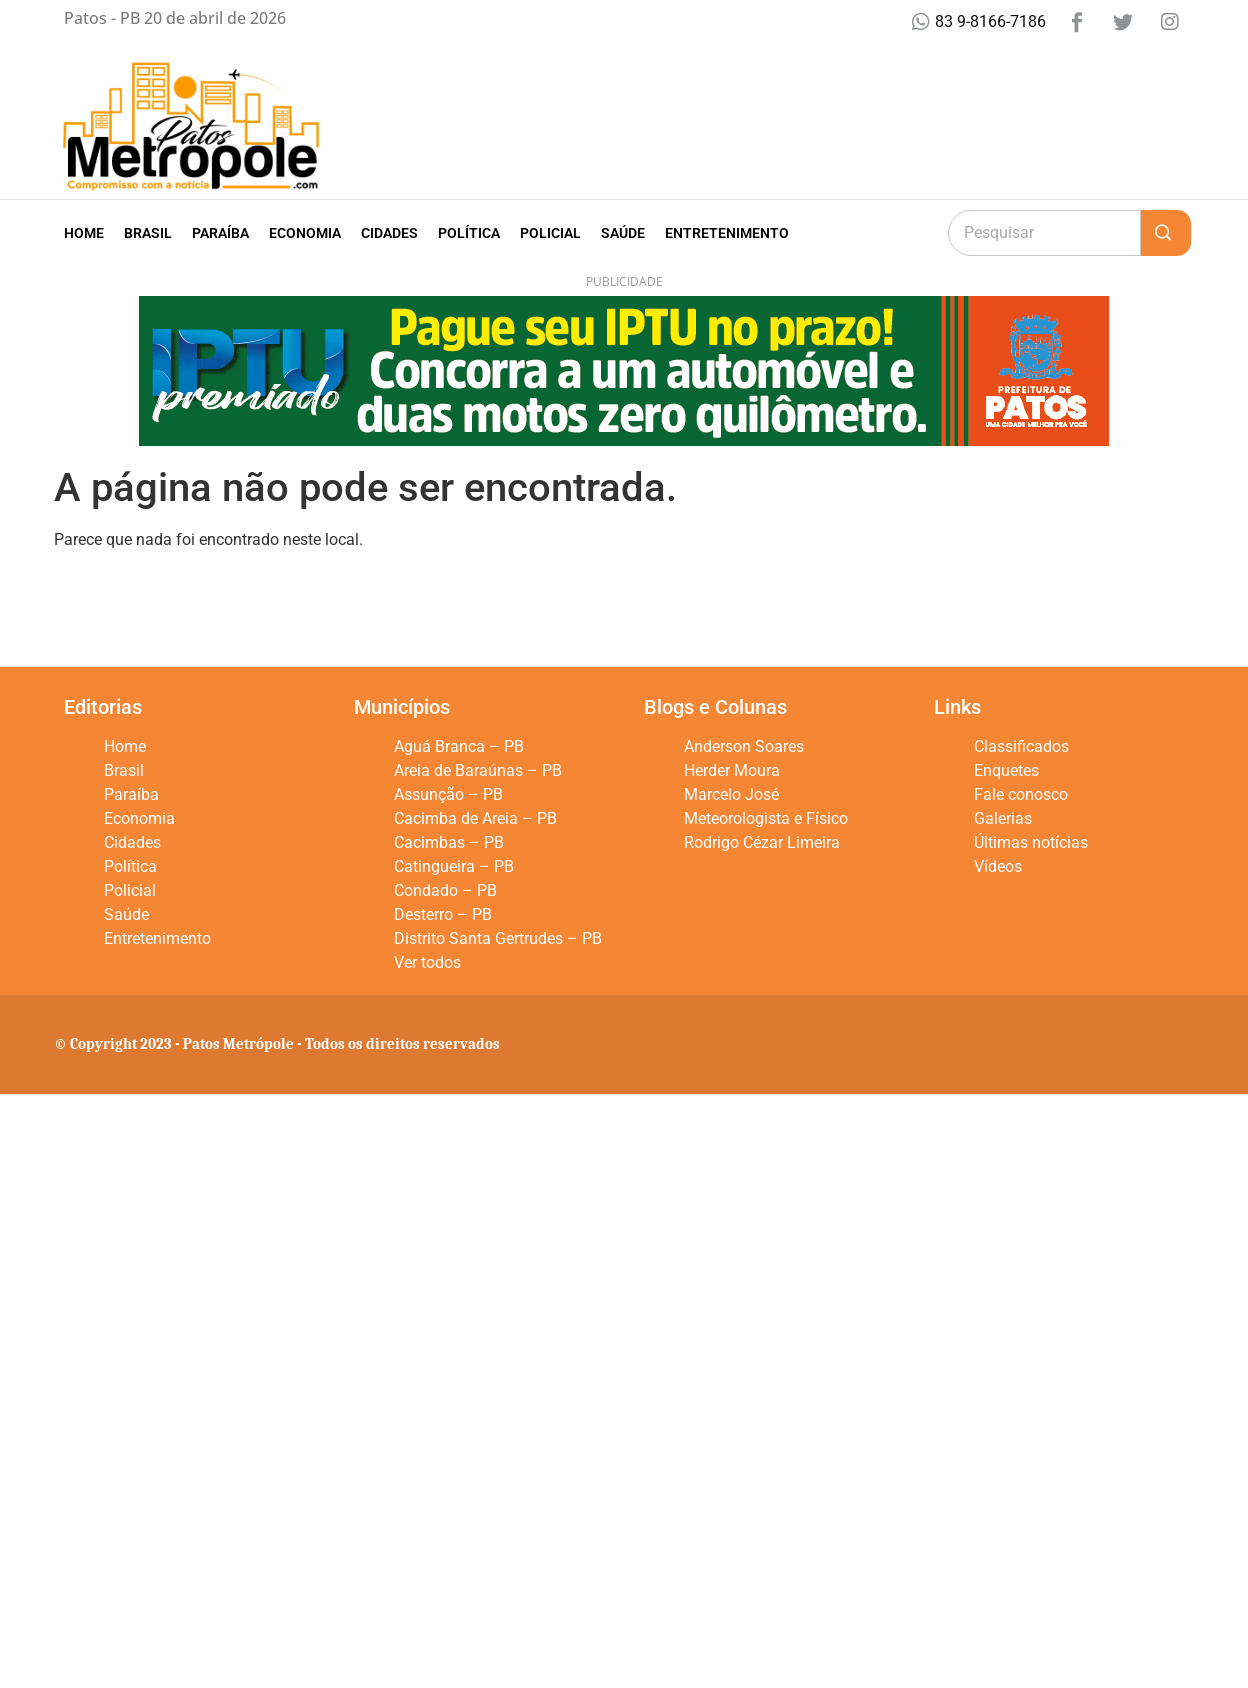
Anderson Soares (744, 746)
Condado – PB (445, 890)
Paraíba (220, 233)
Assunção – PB (448, 794)
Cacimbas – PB (449, 842)
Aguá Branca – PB (459, 746)
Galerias (1003, 818)
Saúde (623, 233)
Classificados (1021, 746)
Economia (305, 233)
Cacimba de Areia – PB (475, 818)
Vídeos (998, 866)
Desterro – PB (443, 914)
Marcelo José (731, 794)
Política (469, 233)
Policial (550, 233)
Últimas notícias (1031, 842)
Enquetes (1006, 770)
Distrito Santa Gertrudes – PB (498, 938)
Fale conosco (1021, 794)
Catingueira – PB (454, 866)
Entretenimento (727, 233)
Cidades (389, 233)
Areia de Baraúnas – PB (478, 770)
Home (84, 233)
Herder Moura (732, 770)
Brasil (148, 233)
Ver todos (427, 962)
